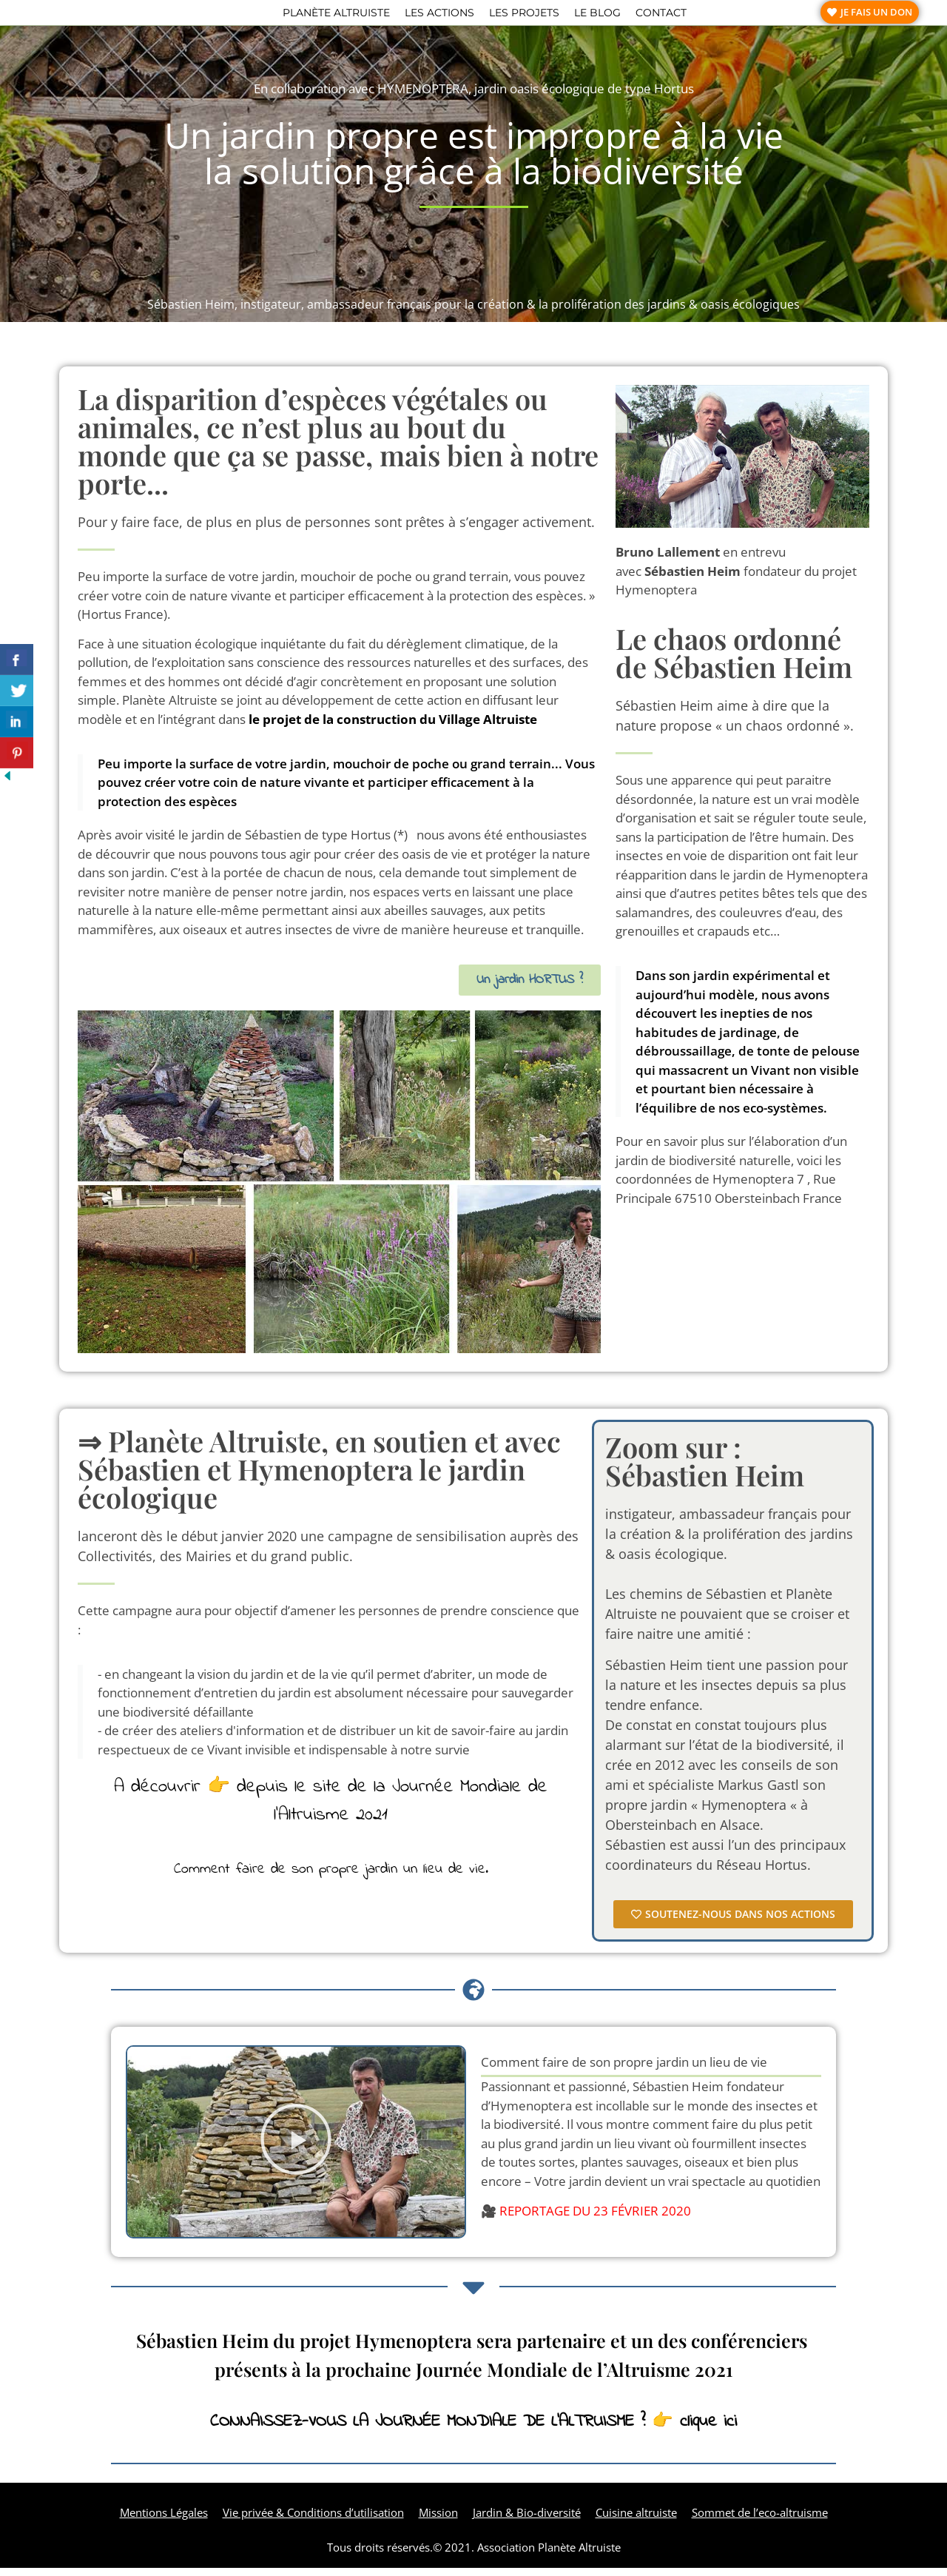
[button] (296, 2150)
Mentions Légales (164, 2520)
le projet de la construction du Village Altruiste (393, 727)
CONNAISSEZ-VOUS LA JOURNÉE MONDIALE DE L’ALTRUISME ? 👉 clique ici (473, 2430)
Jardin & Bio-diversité (527, 2520)
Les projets (524, 16)
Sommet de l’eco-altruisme (760, 2520)
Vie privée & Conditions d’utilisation (313, 2520)
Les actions (439, 16)
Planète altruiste (336, 16)
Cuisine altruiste (636, 2520)
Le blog (597, 16)
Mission (438, 2520)
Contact (661, 16)
